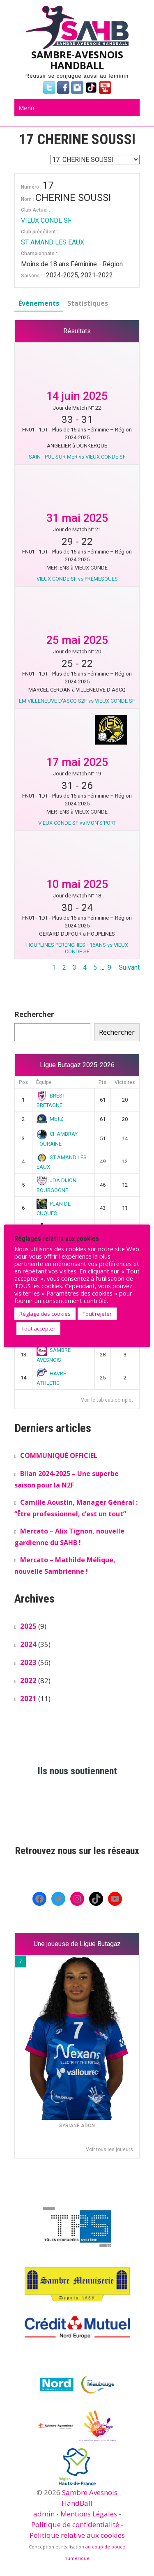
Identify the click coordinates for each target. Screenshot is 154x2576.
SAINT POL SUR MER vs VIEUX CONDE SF (77, 457)
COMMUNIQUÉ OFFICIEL (58, 1455)
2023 (28, 1662)
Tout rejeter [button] (97, 1313)
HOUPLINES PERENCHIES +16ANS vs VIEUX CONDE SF (77, 948)
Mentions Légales (88, 2513)
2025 (28, 1626)
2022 (28, 1680)
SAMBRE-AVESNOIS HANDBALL (77, 60)
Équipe (44, 1082)
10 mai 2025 (77, 884)
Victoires (125, 1082)
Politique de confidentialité (75, 2524)
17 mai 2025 (77, 762)
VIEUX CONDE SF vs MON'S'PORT (77, 823)
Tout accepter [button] (38, 1328)
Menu (26, 108)
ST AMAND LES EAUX (52, 242)
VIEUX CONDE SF (46, 220)
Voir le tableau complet (107, 1400)
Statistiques (87, 303)
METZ (50, 1119)
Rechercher (34, 1014)
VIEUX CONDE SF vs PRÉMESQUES (77, 579)
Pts (102, 1082)
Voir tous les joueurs (109, 2149)
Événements (38, 303)
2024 (28, 1644)
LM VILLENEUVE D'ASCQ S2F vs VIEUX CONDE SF (77, 701)
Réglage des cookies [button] (45, 1313)
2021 (28, 1698)
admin (44, 2513)
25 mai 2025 (77, 640)
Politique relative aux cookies (77, 2535)
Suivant (129, 967)
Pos (23, 1082)
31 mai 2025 (77, 518)
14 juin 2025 (77, 396)
